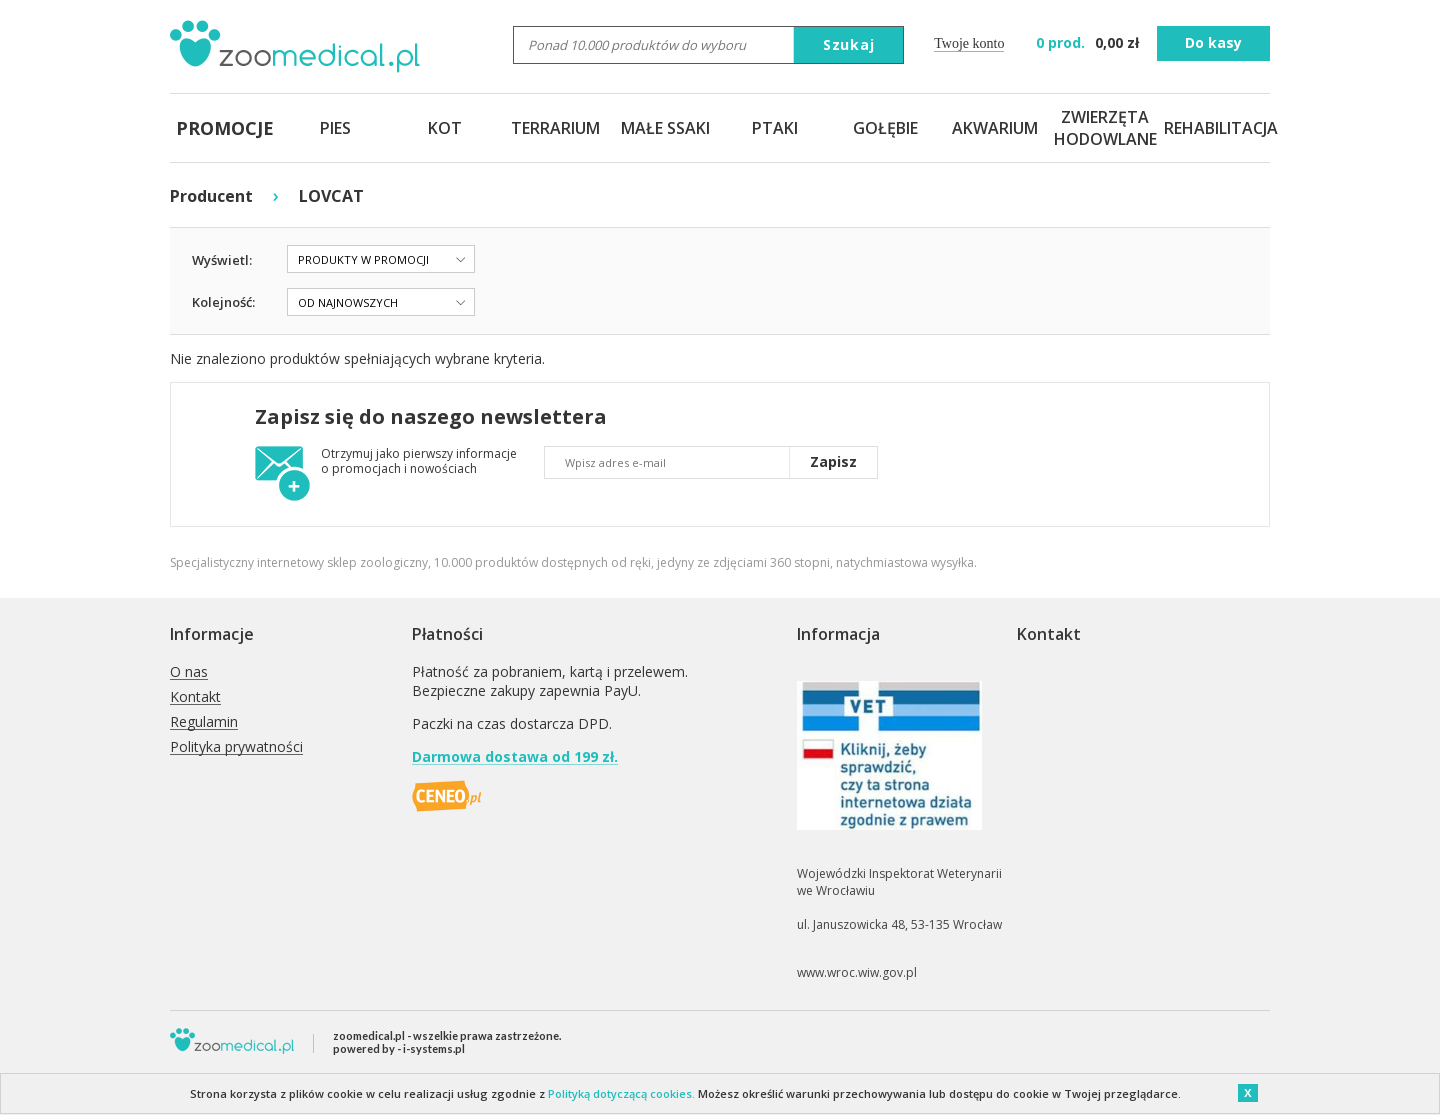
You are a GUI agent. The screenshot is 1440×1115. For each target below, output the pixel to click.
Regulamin (204, 722)
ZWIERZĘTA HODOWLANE (1105, 128)
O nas (189, 672)
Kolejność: (223, 302)
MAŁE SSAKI (665, 128)
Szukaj (849, 44)
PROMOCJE (225, 128)
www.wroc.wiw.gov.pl (857, 972)
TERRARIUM (555, 128)
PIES (335, 128)
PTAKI (775, 128)
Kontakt (195, 697)
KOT (445, 128)
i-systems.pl (434, 1048)
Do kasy (1213, 42)
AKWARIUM (995, 128)
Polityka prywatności (236, 747)
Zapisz (833, 461)
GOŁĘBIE (885, 128)
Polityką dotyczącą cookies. (621, 1093)
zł (1089, 42)
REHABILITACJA (1215, 128)
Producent (211, 196)
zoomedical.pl (369, 1035)
